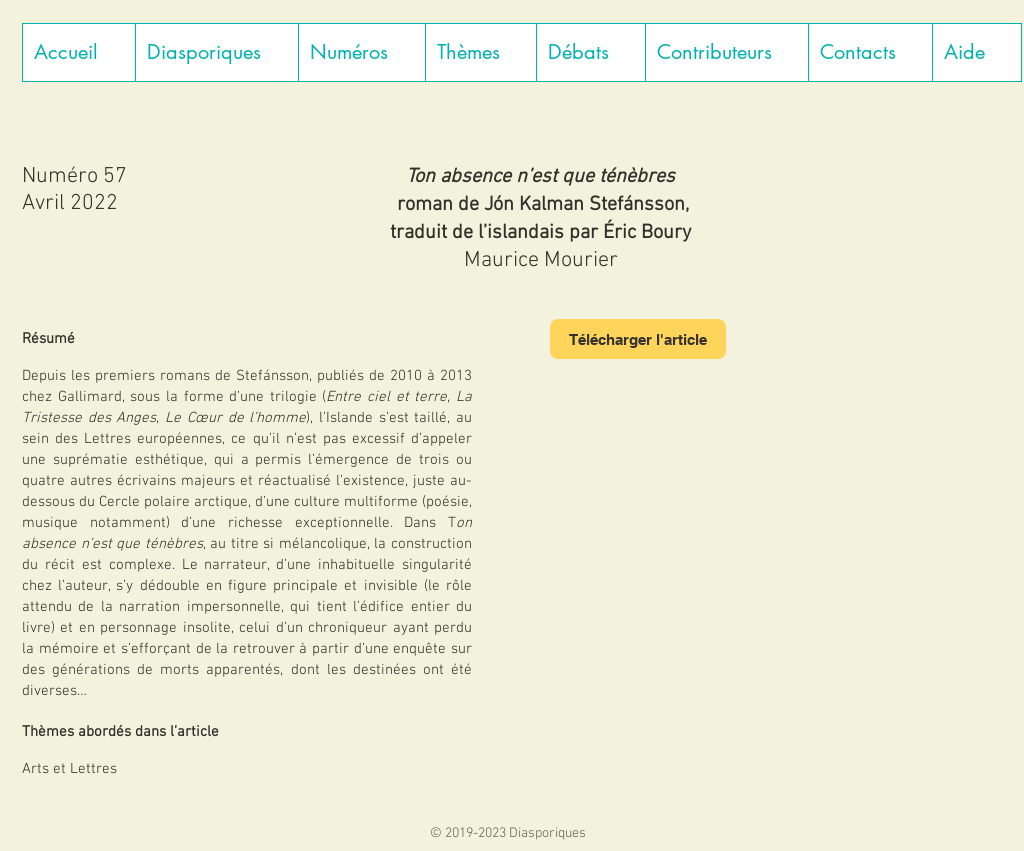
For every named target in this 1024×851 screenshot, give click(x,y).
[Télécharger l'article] (638, 339)
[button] (216, 52)
